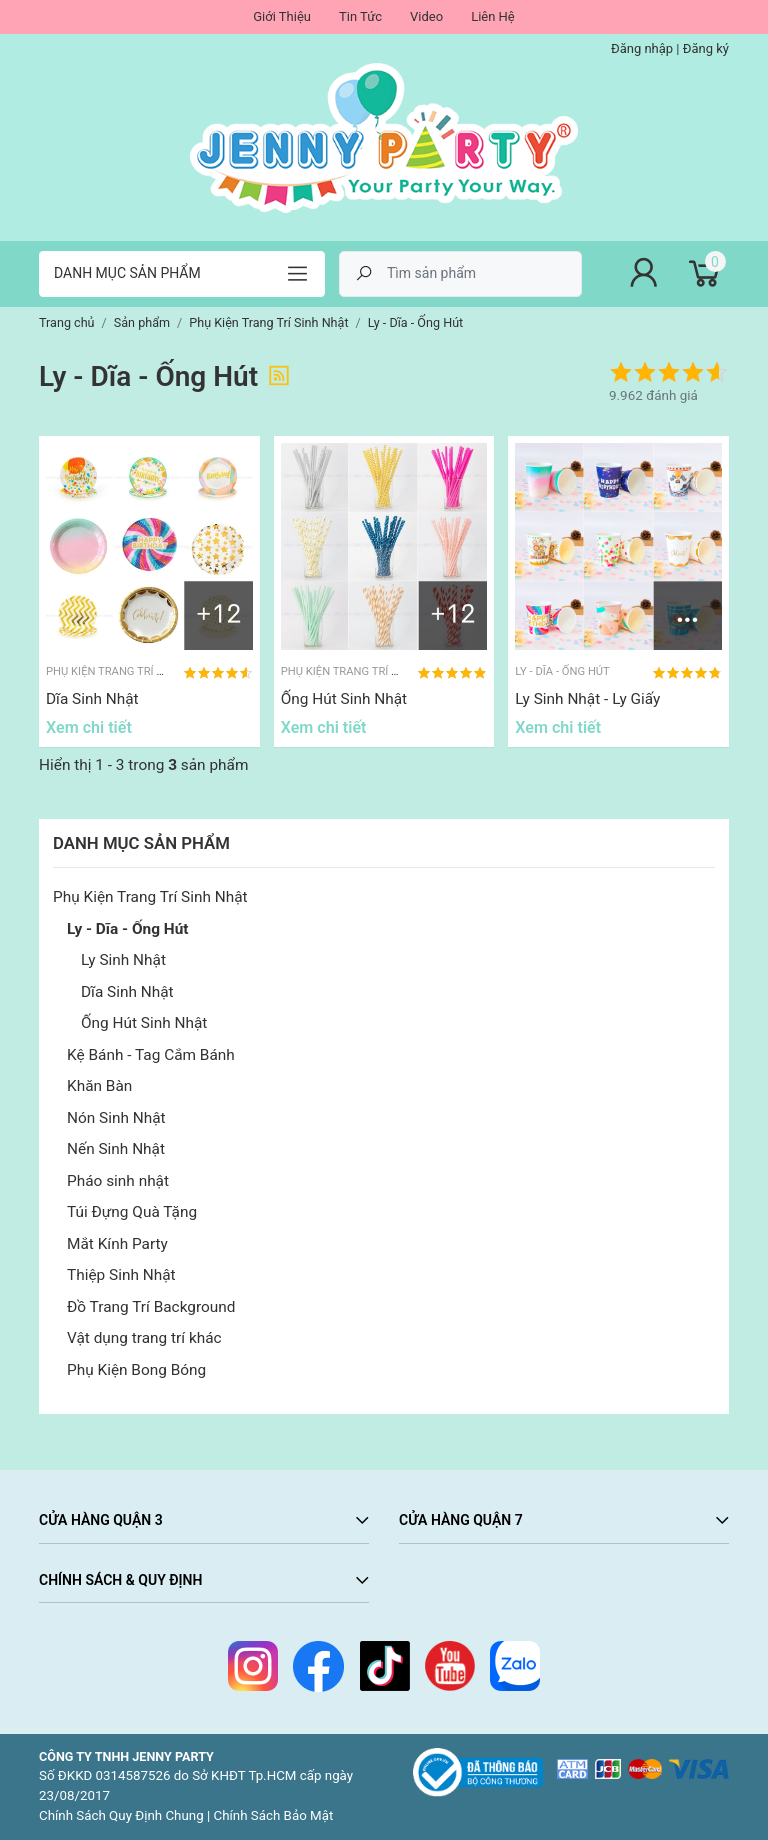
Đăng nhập (642, 48)
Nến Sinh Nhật (116, 1149)
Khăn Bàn (99, 1086)
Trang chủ (67, 322)
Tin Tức (360, 16)
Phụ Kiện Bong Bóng (136, 1370)
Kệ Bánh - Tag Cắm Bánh (151, 1055)
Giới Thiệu (282, 16)
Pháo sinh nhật (118, 1181)
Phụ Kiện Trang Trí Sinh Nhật (150, 897)
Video (426, 16)
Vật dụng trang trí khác (144, 1338)
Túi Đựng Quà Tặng (132, 1212)
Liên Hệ (493, 16)
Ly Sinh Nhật (123, 960)
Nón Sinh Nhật (116, 1118)
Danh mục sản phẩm (127, 273)
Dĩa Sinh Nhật (127, 992)
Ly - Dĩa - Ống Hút (128, 929)
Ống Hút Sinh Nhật (144, 1023)
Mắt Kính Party (117, 1244)
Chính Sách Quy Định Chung (121, 1815)
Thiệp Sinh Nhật (121, 1275)
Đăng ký (706, 48)
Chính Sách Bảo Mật (274, 1815)
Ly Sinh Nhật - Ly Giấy (587, 699)
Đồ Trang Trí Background (151, 1307)
